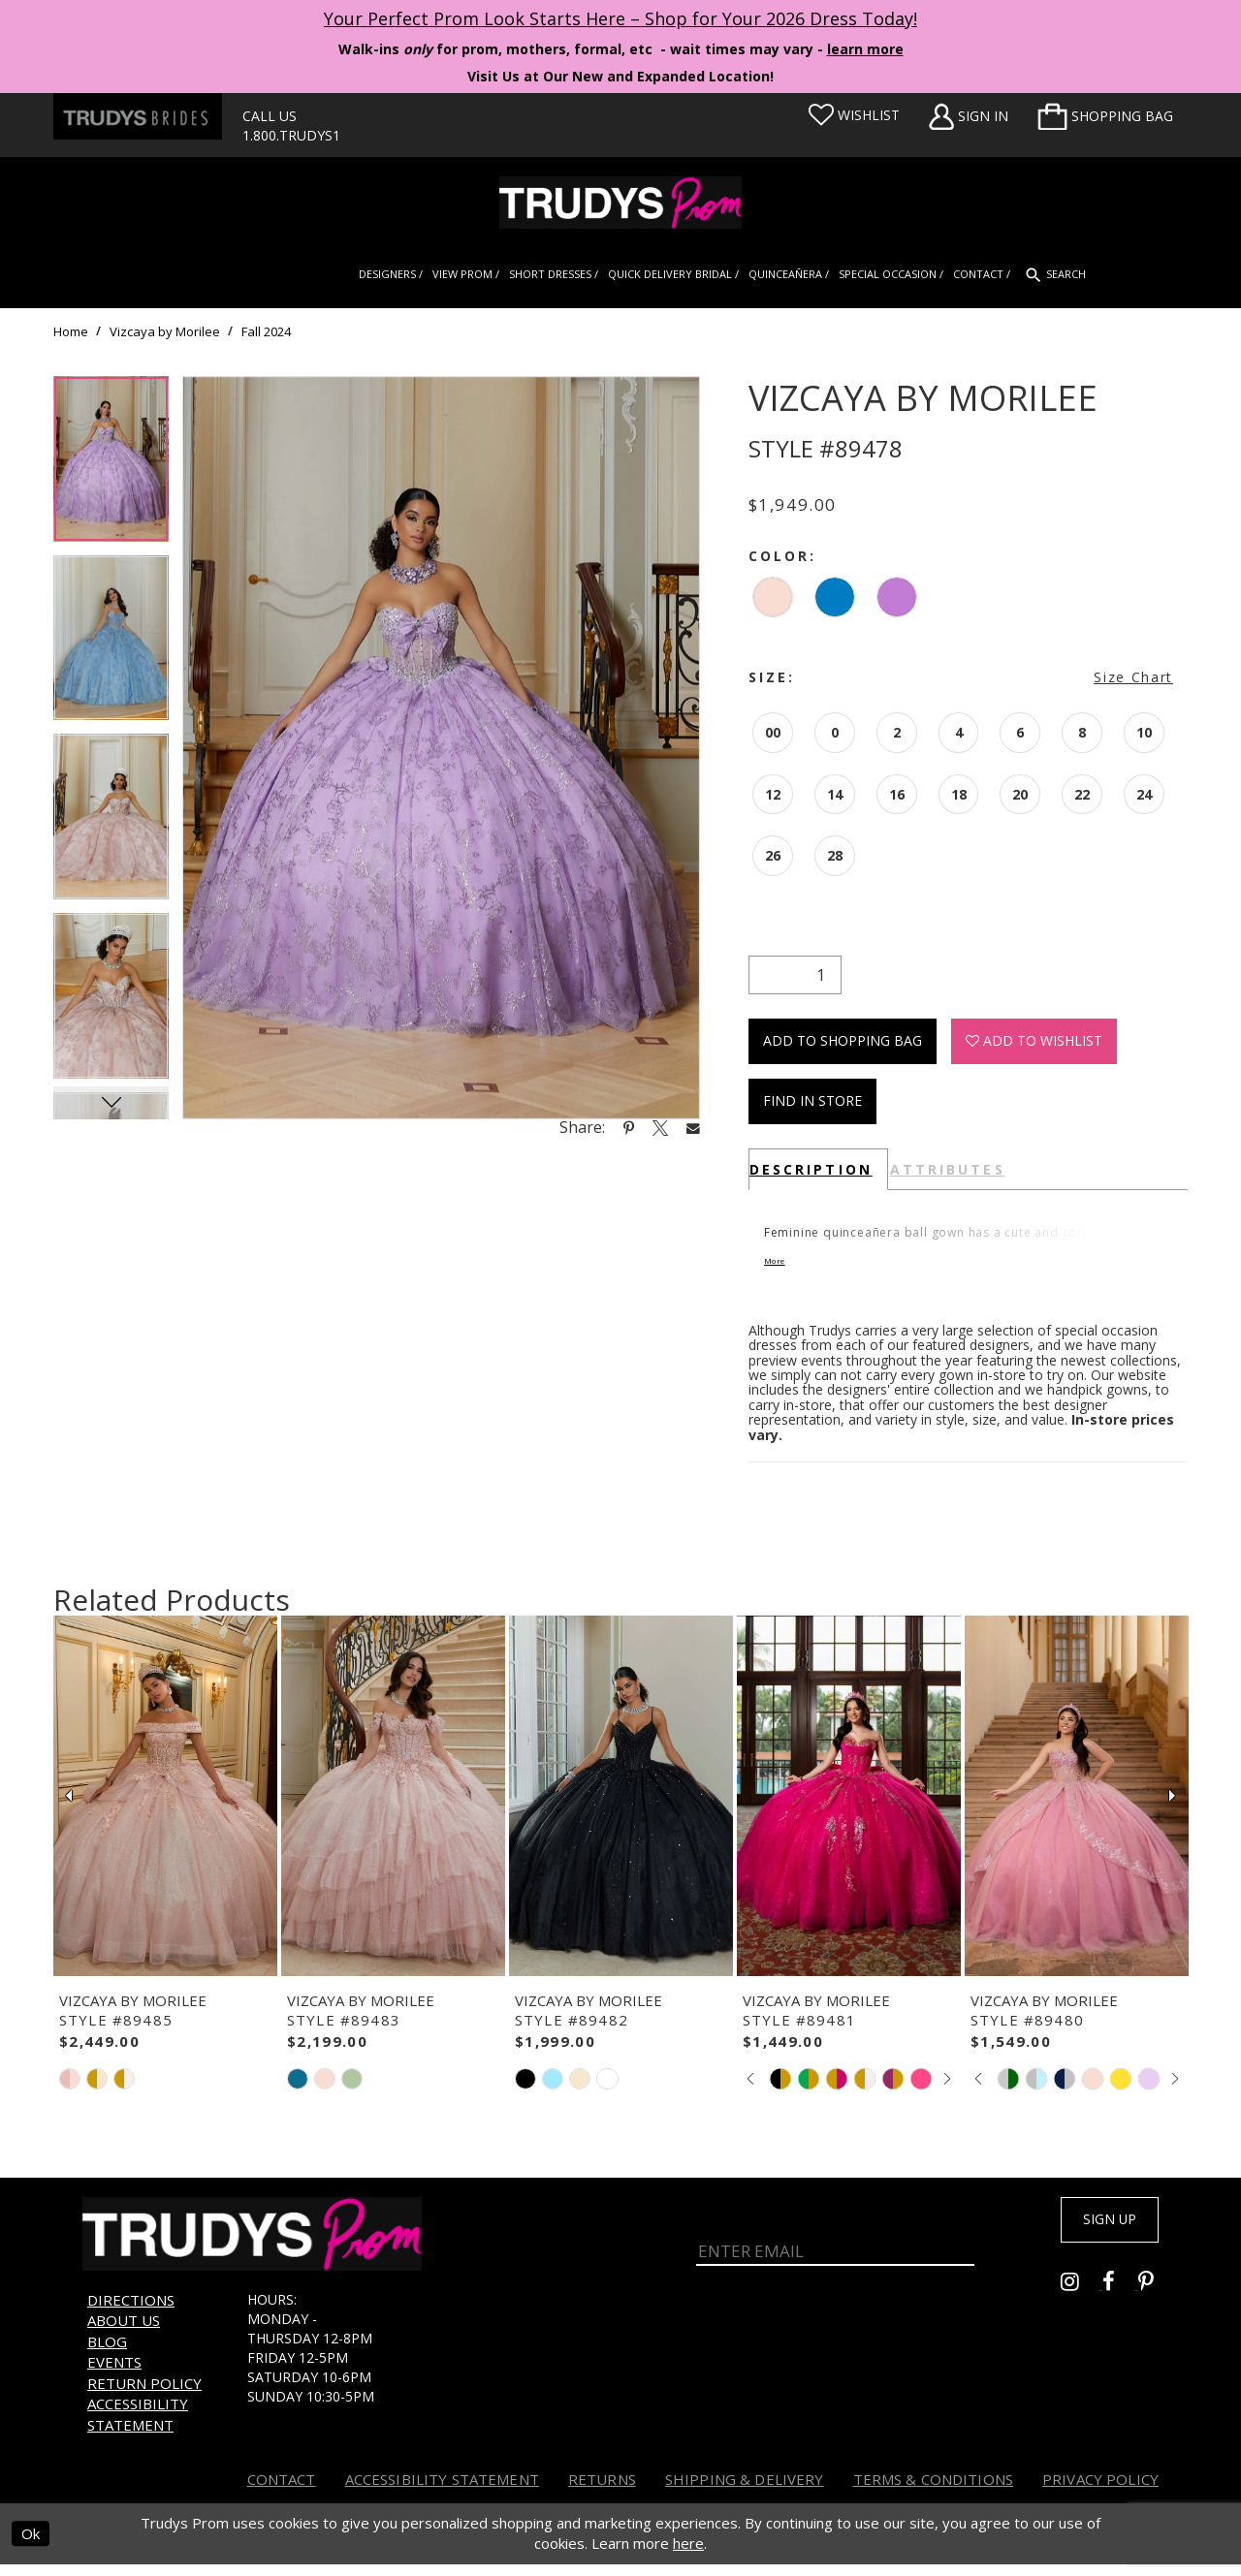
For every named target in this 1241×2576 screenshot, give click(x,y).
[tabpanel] (111, 465)
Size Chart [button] (1133, 677)
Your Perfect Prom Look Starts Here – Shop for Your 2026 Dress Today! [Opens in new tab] (620, 18)
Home (70, 331)
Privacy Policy (1100, 2491)
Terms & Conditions (933, 2491)
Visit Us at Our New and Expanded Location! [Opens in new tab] (620, 76)
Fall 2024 (266, 331)
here (688, 2555)
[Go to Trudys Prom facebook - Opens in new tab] (1120, 2300)
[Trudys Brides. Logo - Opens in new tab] (137, 116)
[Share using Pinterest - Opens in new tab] (628, 1127)
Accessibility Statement (137, 2426)
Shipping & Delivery (744, 2491)
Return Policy (144, 2395)
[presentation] (165, 1808)
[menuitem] (1105, 116)
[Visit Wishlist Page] (854, 115)
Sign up (1097, 2235)
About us (123, 2332)
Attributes (947, 1169)
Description (811, 1169)
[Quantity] (795, 975)
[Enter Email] (835, 2247)
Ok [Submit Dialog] (30, 2546)
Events (114, 2374)
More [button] (786, 1270)
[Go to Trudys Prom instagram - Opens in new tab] (1081, 2300)
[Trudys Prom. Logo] (620, 202)
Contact (281, 2491)
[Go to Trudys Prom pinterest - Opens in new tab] (1155, 2300)
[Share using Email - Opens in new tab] (693, 1127)
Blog (107, 2354)
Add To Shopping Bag (842, 1040)
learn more (865, 49)
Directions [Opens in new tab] (131, 2312)
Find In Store (812, 1100)
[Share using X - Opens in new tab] (660, 1127)
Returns (602, 2491)
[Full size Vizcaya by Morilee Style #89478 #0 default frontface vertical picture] (441, 747)
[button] (1105, 116)
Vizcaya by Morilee (165, 331)
